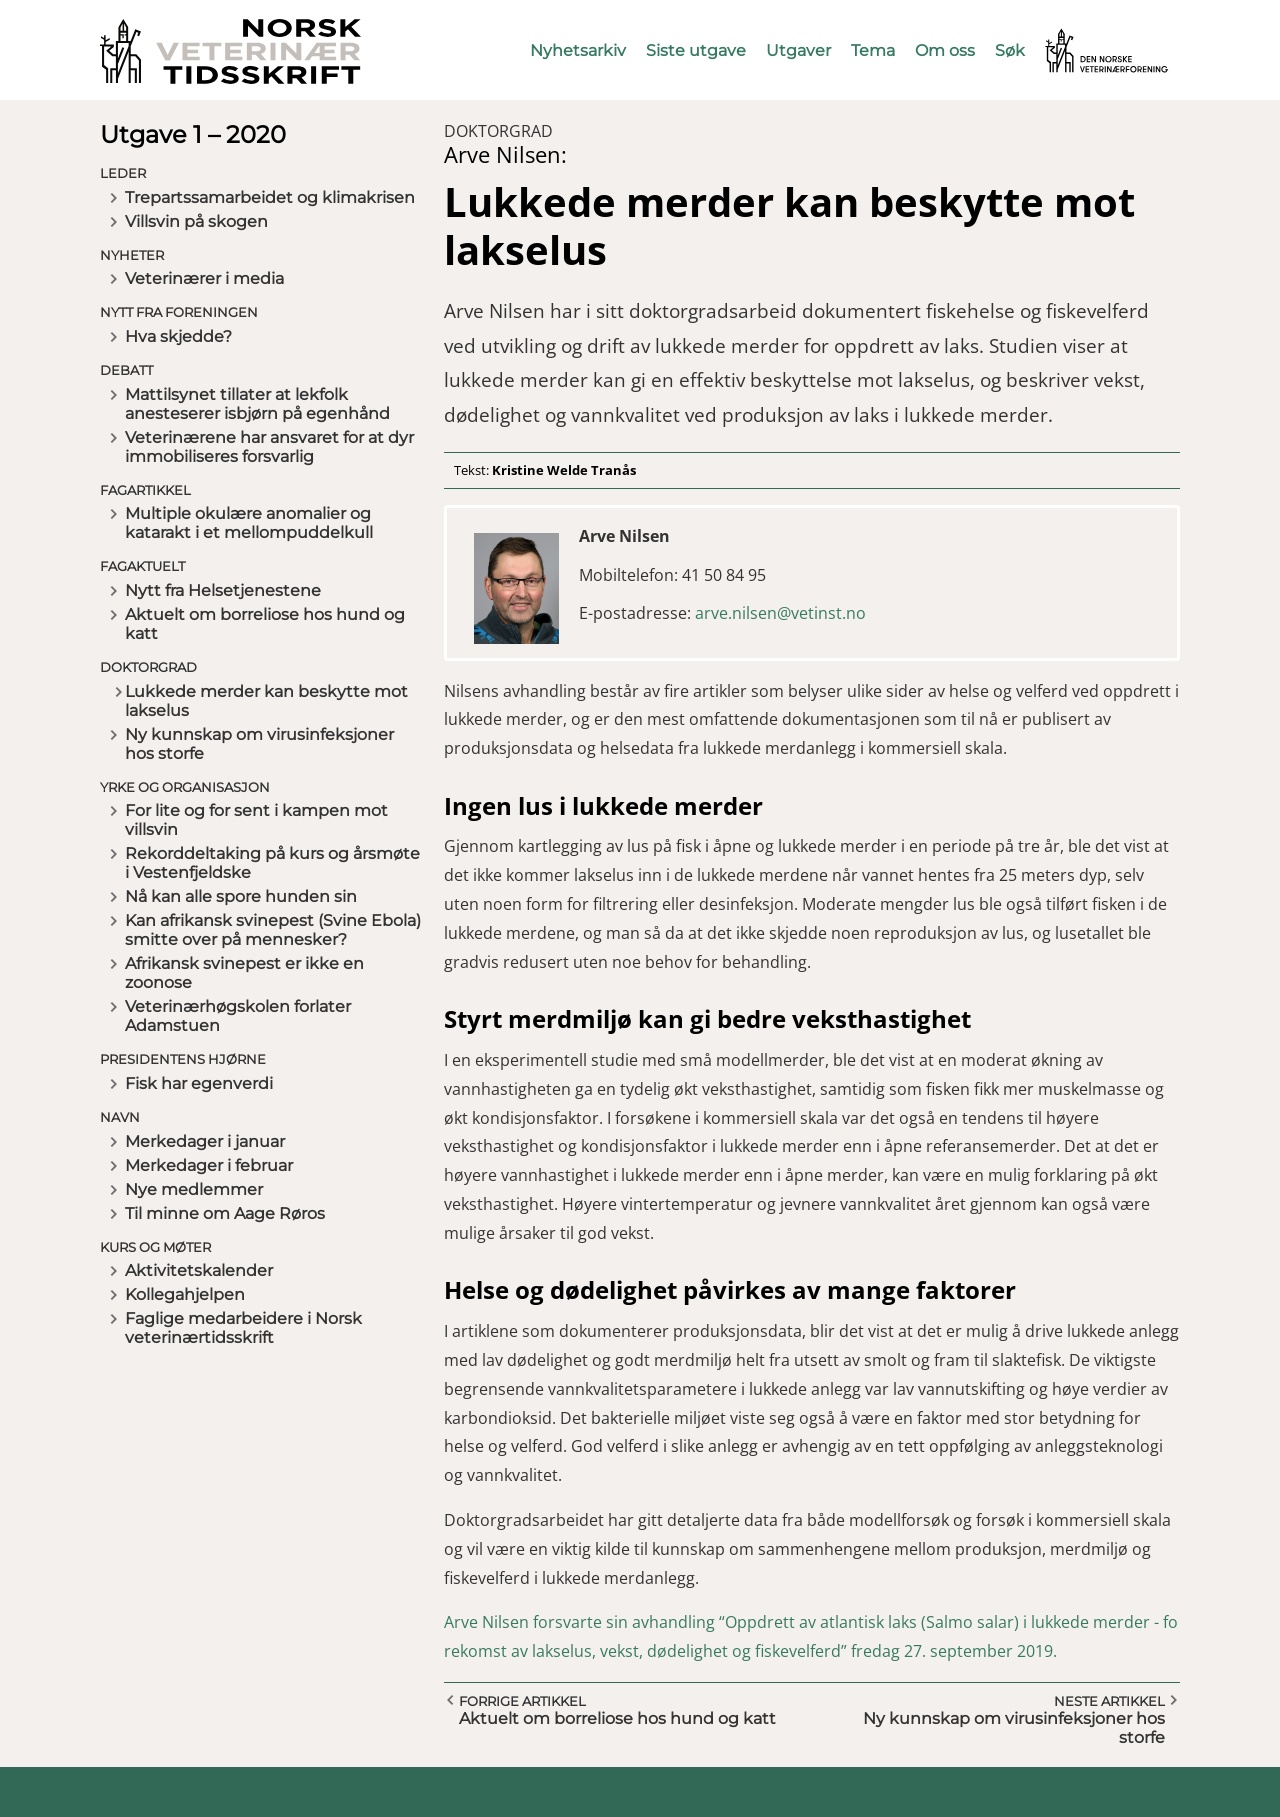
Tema (873, 50)
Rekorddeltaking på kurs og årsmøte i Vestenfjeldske (272, 863)
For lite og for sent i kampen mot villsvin (256, 820)
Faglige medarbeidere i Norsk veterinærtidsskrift (243, 1328)
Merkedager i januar (205, 1141)
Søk (1010, 50)
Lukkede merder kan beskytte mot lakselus (266, 701)
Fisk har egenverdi (199, 1083)
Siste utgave (696, 50)
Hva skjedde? (178, 336)
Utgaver (798, 50)
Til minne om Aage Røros (225, 1213)
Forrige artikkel (522, 1701)
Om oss (945, 50)
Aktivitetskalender (199, 1270)
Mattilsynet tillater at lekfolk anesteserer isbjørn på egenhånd (257, 404)
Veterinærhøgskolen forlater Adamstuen (238, 1016)
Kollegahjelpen (185, 1294)
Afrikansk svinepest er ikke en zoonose (244, 973)
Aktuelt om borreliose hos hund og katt (265, 624)
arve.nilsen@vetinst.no (780, 613)
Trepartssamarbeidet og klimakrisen (270, 197)
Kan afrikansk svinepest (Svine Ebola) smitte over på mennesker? (273, 930)
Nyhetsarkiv (578, 50)
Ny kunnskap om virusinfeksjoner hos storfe (259, 744)
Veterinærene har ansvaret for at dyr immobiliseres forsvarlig (269, 447)
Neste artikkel (1109, 1701)
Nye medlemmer (194, 1189)
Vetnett (1076, 37)
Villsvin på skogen (196, 221)
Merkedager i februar (209, 1165)
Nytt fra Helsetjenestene (223, 590)
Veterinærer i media (204, 278)
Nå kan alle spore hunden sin (241, 896)
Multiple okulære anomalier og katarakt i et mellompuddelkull (249, 523)
